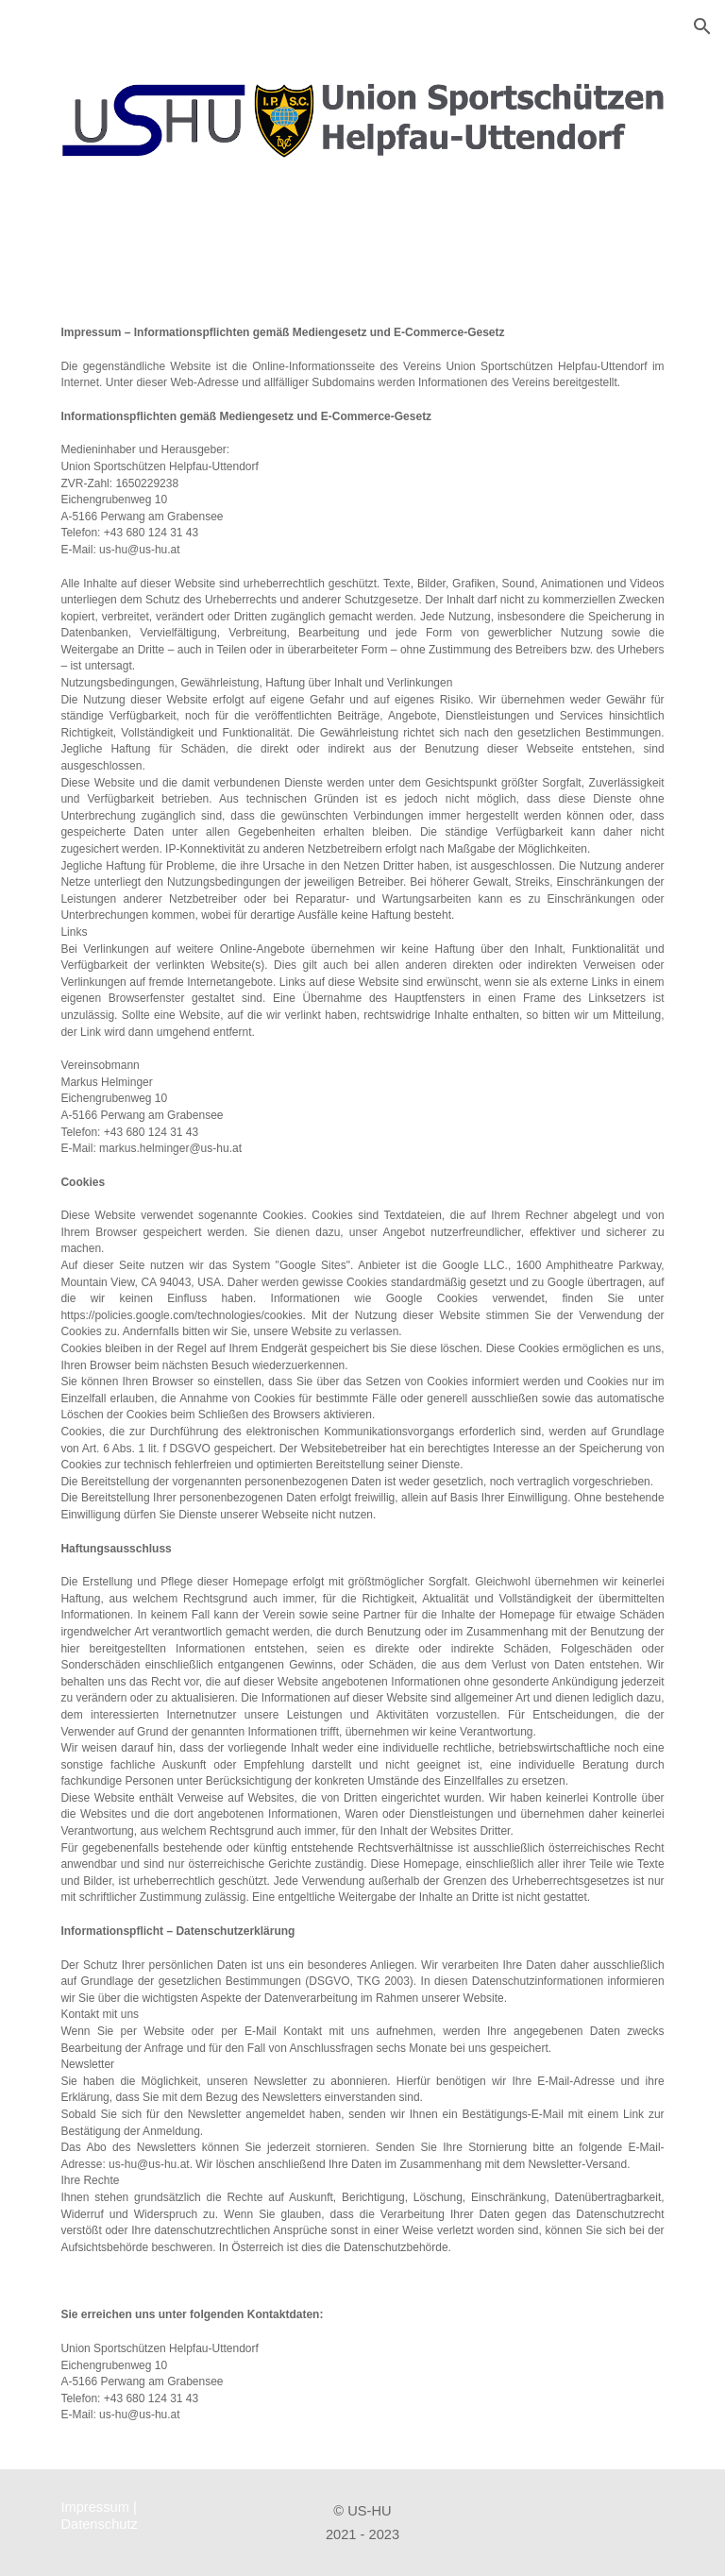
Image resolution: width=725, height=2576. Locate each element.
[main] (362, 1372)
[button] (702, 26)
